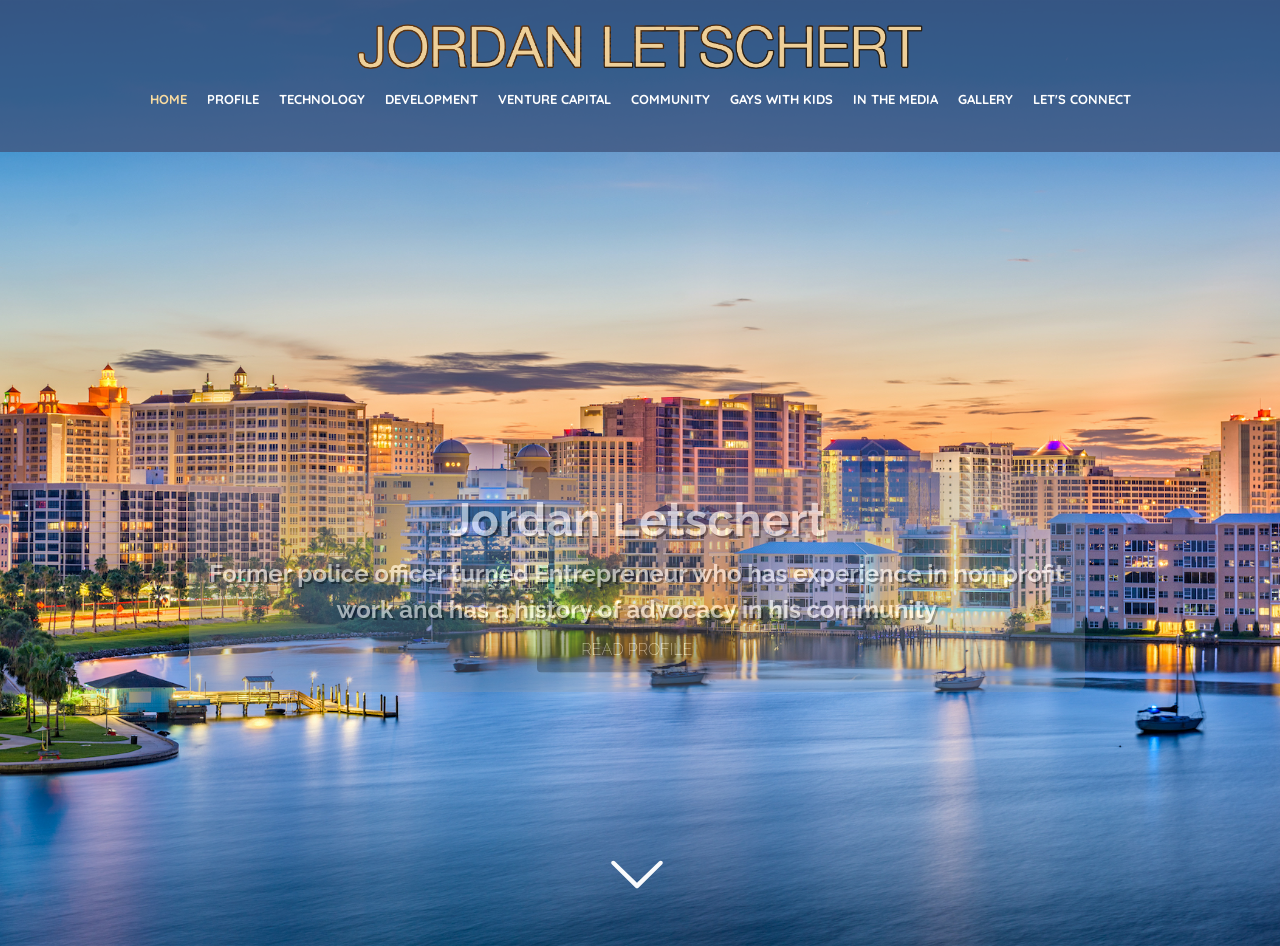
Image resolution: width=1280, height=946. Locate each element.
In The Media (895, 99)
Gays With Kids (781, 99)
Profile (233, 99)
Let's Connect (1082, 99)
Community (670, 99)
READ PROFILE (636, 649)
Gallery (985, 99)
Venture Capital (554, 99)
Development (431, 99)
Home (168, 99)
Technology (322, 99)
